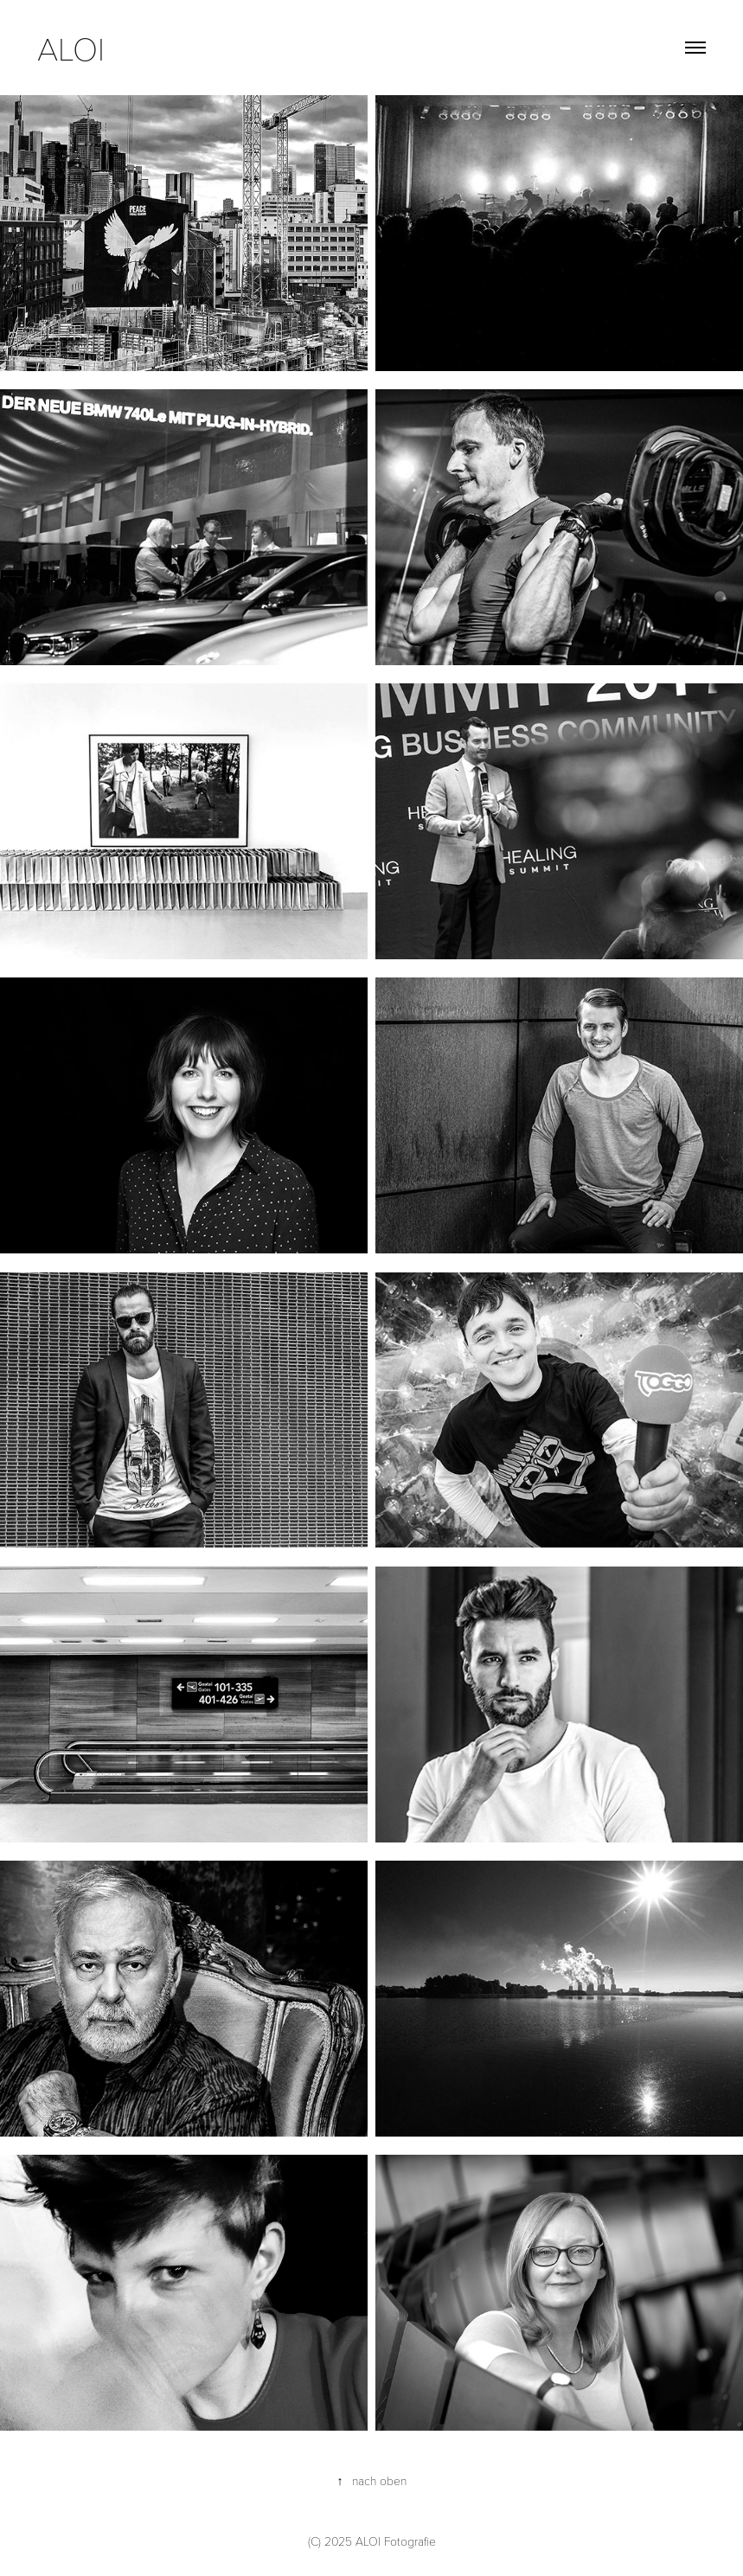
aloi (75, 47)
